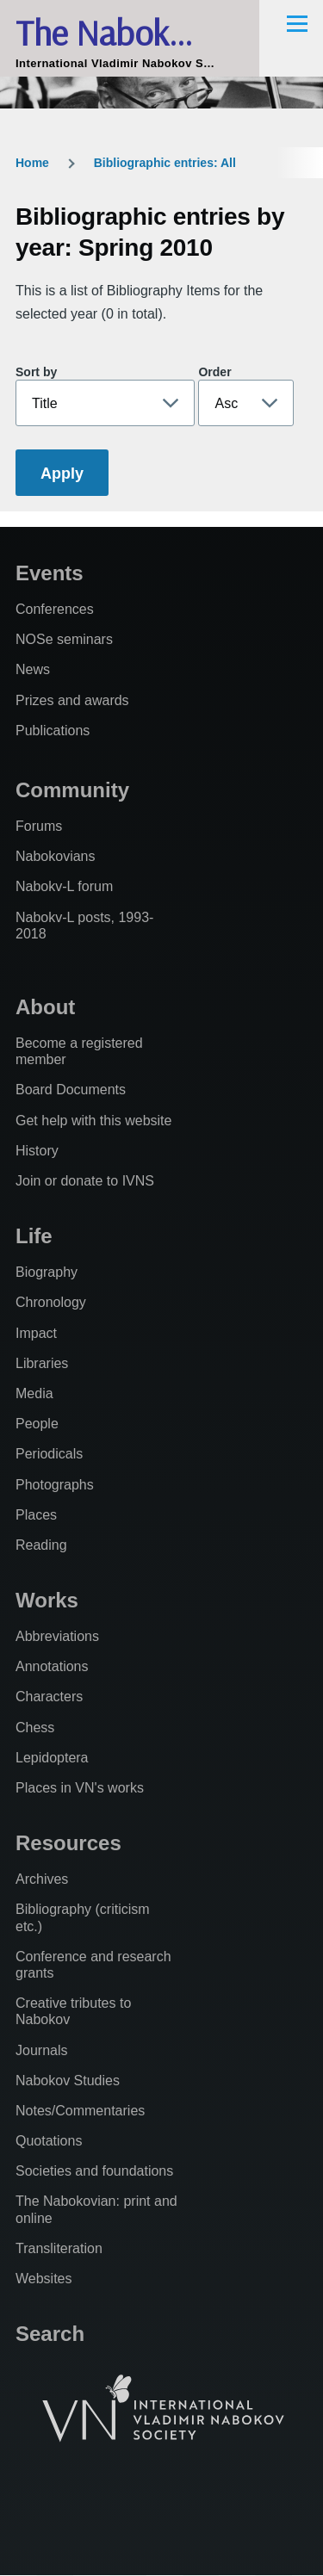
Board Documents (71, 1089)
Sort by (36, 372)
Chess (35, 1727)
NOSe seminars (64, 639)
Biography (47, 1272)
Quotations (49, 2140)
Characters (49, 1696)
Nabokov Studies (68, 2080)
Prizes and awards (72, 700)
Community (72, 790)
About (45, 1007)
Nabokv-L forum (64, 886)
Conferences (55, 609)
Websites (44, 2278)
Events (50, 573)
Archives (42, 1879)
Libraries (42, 1363)
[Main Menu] (297, 23)
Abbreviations (57, 1636)
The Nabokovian (130, 32)
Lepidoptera (52, 1757)
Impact (36, 1333)
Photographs (55, 1484)
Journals (41, 2050)
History (37, 1150)
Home (32, 163)
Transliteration (59, 2248)
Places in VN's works (80, 1787)
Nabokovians (56, 856)
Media (34, 1393)
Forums (39, 826)
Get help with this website (93, 1120)
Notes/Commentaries (80, 2110)
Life (34, 1236)
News (33, 669)
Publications (53, 730)
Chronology (51, 1302)
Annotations (52, 1666)
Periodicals (49, 1453)
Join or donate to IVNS (85, 1180)
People (37, 1423)
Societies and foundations (94, 2171)
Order (214, 372)
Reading (41, 1545)
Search (50, 2333)
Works (47, 1600)
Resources (68, 1843)
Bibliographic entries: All (165, 163)
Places (36, 1515)
